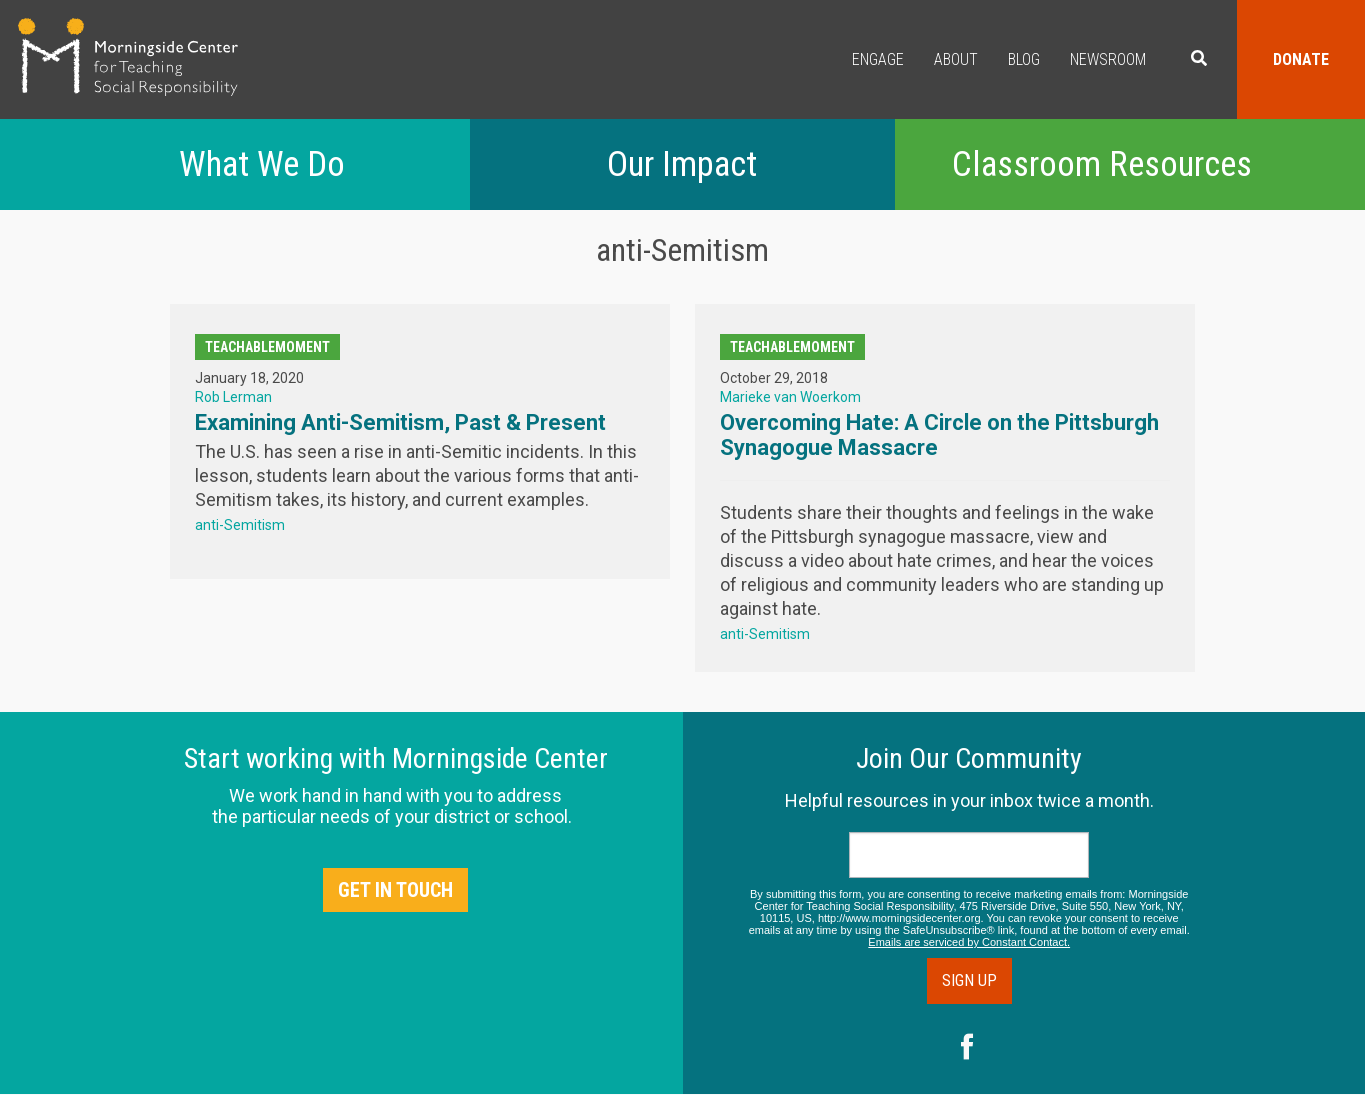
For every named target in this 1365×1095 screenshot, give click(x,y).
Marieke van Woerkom (790, 397)
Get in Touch (395, 890)
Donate (1301, 59)
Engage (878, 59)
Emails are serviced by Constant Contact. (969, 942)
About (956, 59)
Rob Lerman (233, 397)
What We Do (262, 164)
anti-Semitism (240, 525)
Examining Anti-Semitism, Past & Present (400, 422)
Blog (1024, 59)
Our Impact (682, 164)
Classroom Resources (1102, 164)
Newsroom (1108, 59)
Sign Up (969, 980)
